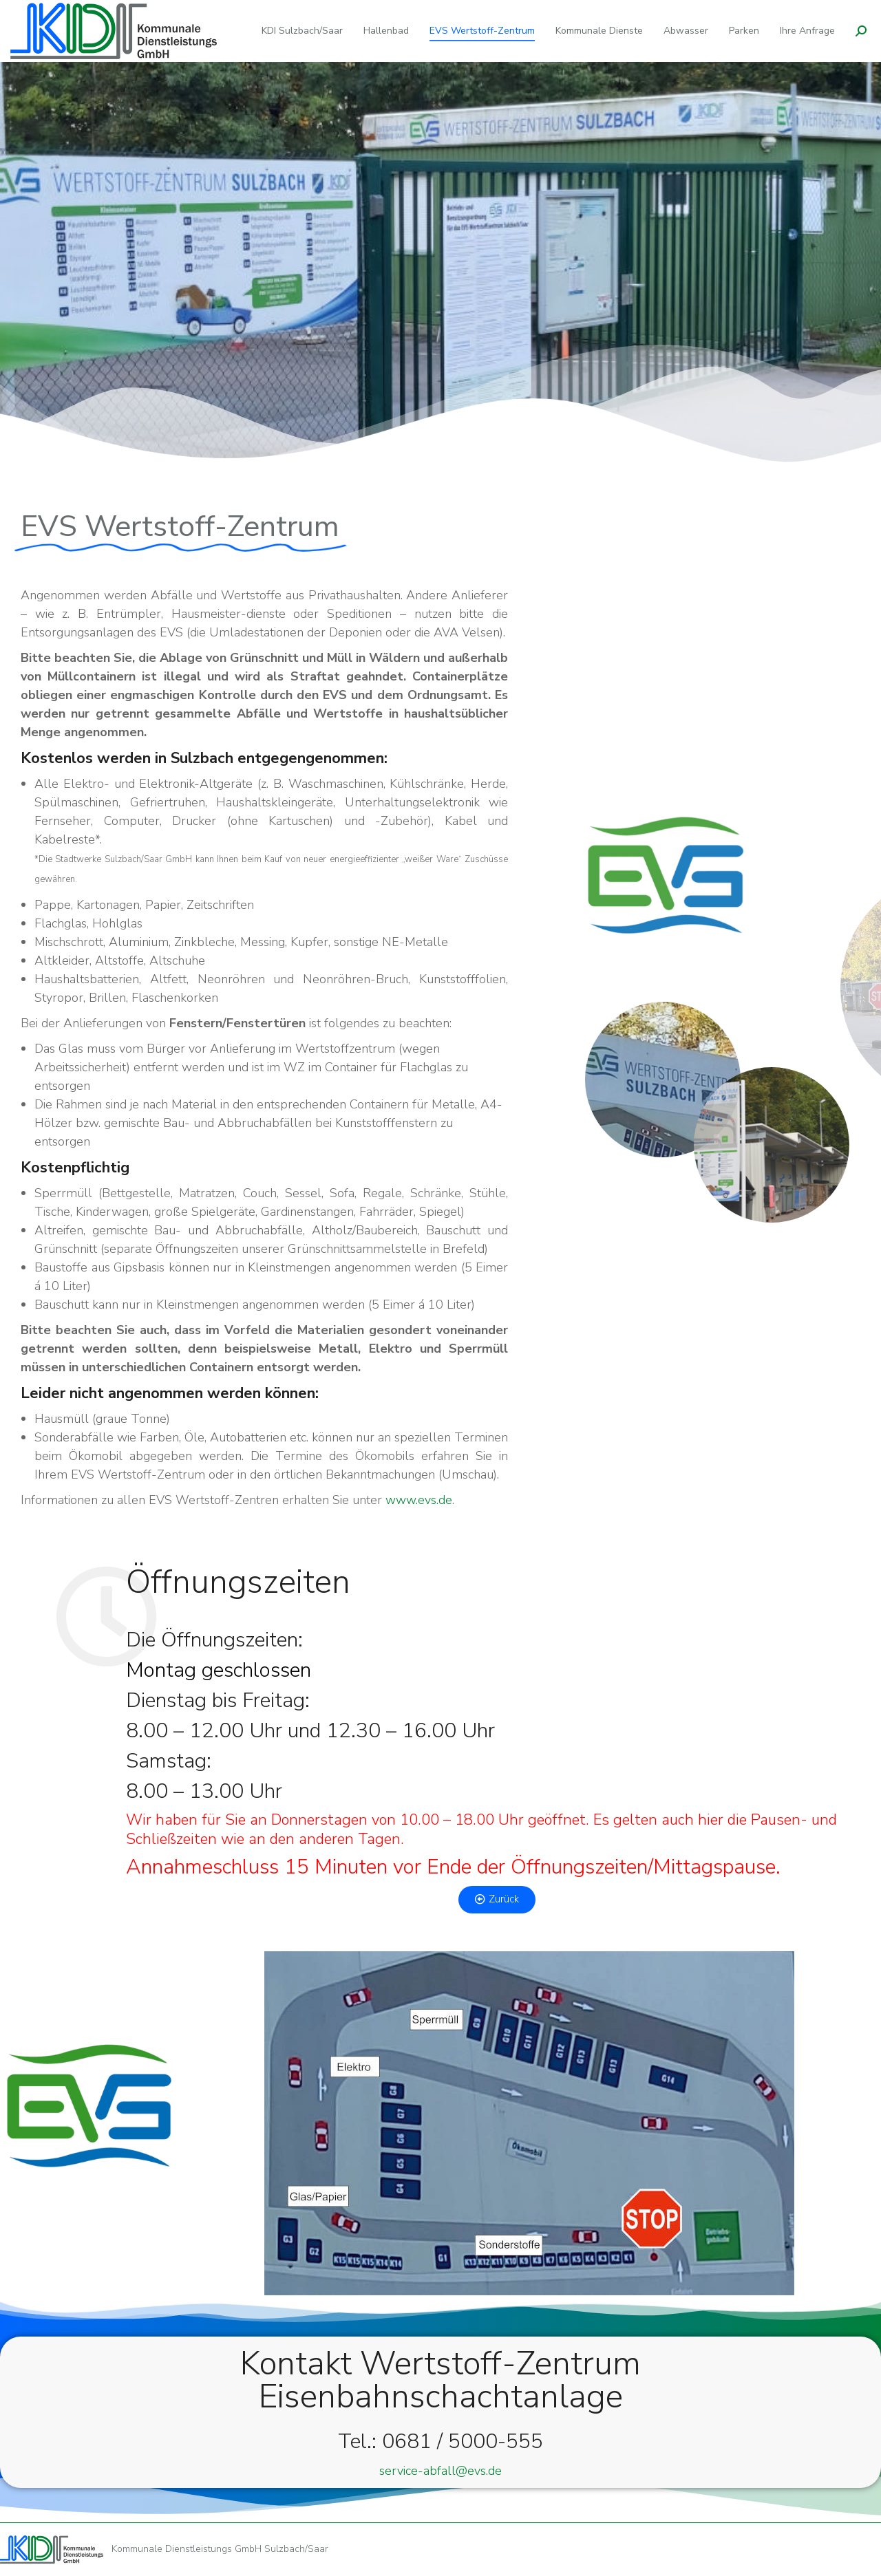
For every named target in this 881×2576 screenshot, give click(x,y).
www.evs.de (418, 1500)
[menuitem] (302, 31)
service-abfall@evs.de (440, 2470)
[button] (496, 1899)
